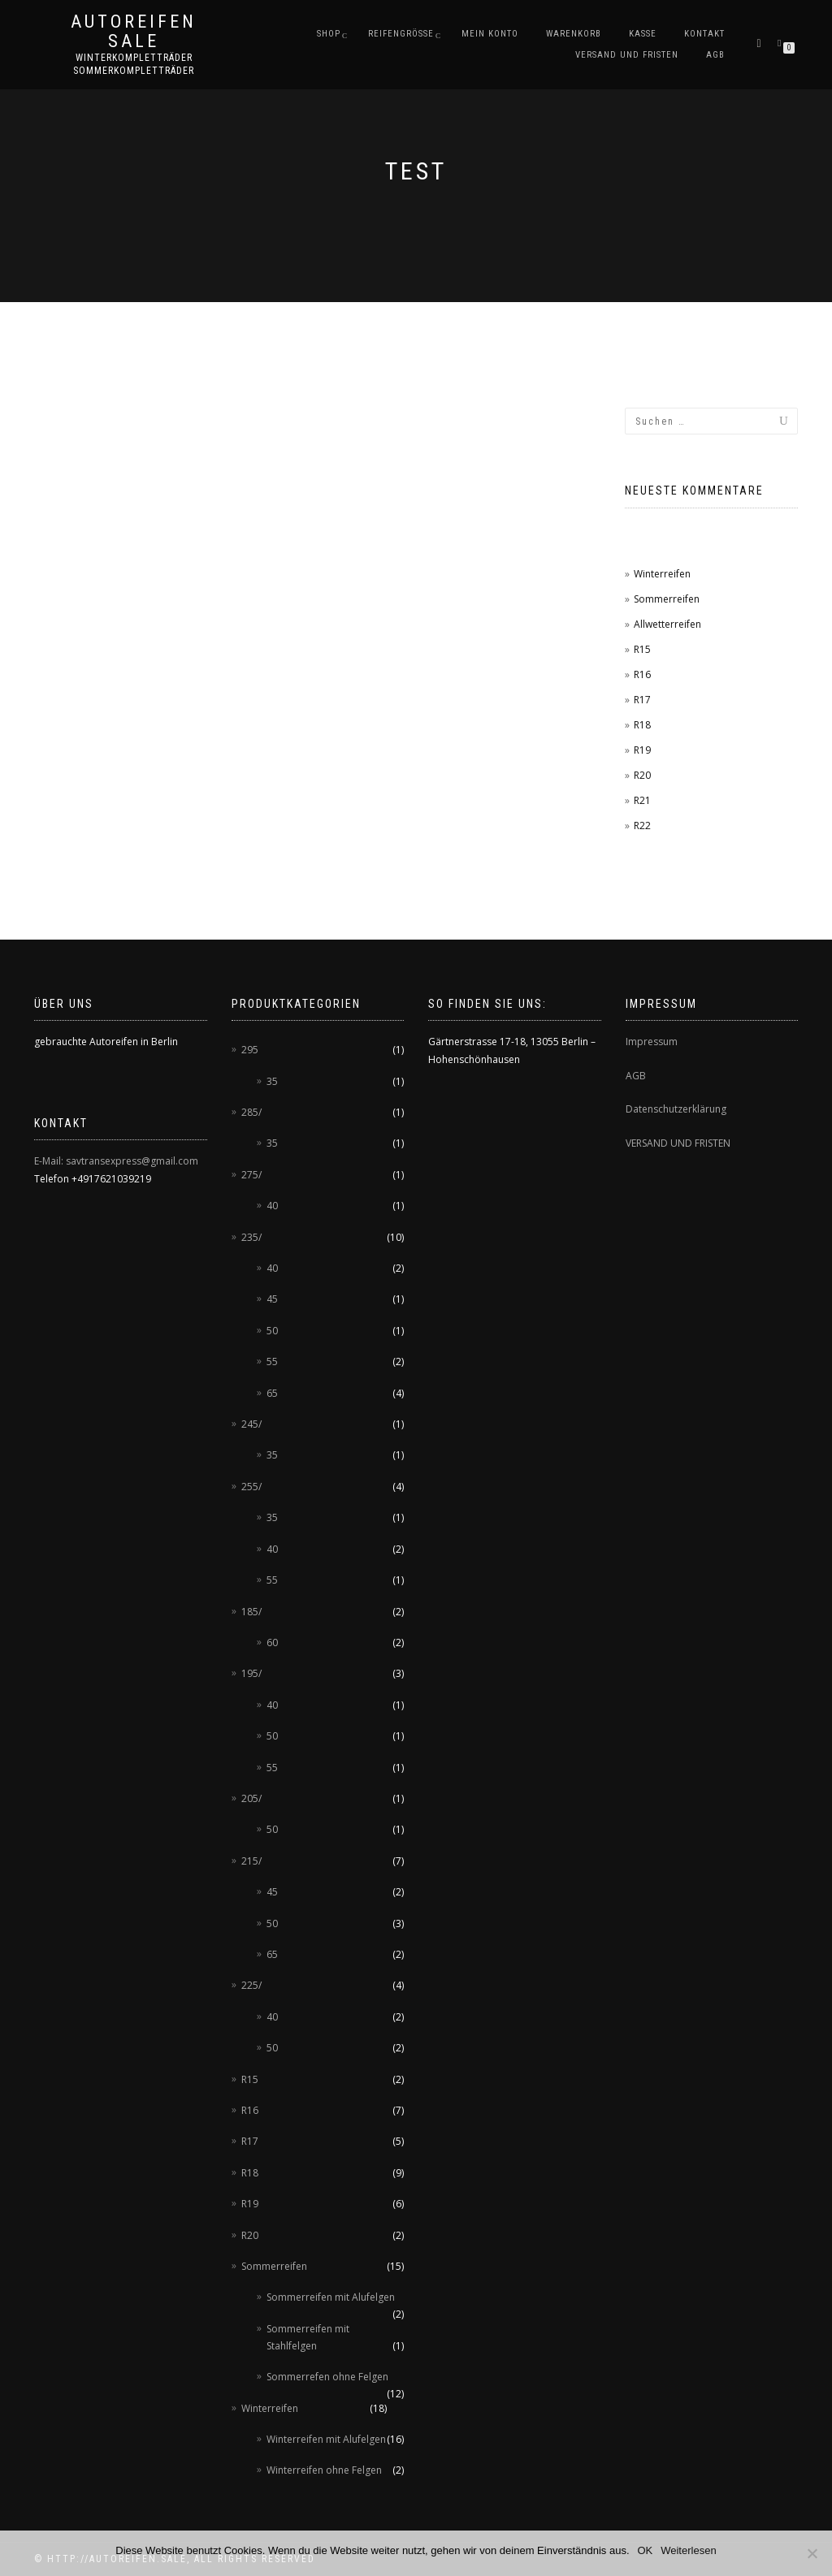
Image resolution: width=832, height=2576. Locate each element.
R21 (642, 800)
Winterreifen (662, 574)
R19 (642, 750)
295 (249, 1050)
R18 (642, 725)
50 (272, 1331)
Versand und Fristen (626, 55)
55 (272, 1361)
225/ (251, 1985)
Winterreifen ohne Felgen (324, 2470)
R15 (642, 649)
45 (272, 1299)
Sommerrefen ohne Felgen (327, 2377)
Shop (328, 33)
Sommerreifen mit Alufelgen (330, 2297)
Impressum (652, 1041)
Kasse (642, 33)
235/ (251, 1237)
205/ (251, 1798)
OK (645, 2550)
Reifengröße (401, 33)
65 (272, 1393)
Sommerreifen (667, 599)
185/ (251, 1612)
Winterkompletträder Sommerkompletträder (133, 64)
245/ (251, 1424)
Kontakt (704, 33)
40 (272, 1205)
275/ (251, 1175)
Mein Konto (490, 33)
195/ (251, 1673)
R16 (642, 674)
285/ (251, 1112)
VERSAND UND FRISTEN (678, 1143)
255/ (251, 1486)
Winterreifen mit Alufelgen (326, 2439)
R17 (642, 700)
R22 (642, 825)
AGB (715, 55)
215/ (251, 1861)
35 (272, 1081)
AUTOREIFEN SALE (134, 31)
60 (272, 1642)
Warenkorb (573, 33)
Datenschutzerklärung (676, 1109)
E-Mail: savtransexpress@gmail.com (116, 1161)
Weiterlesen (688, 2550)
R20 (642, 775)
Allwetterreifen (667, 624)
